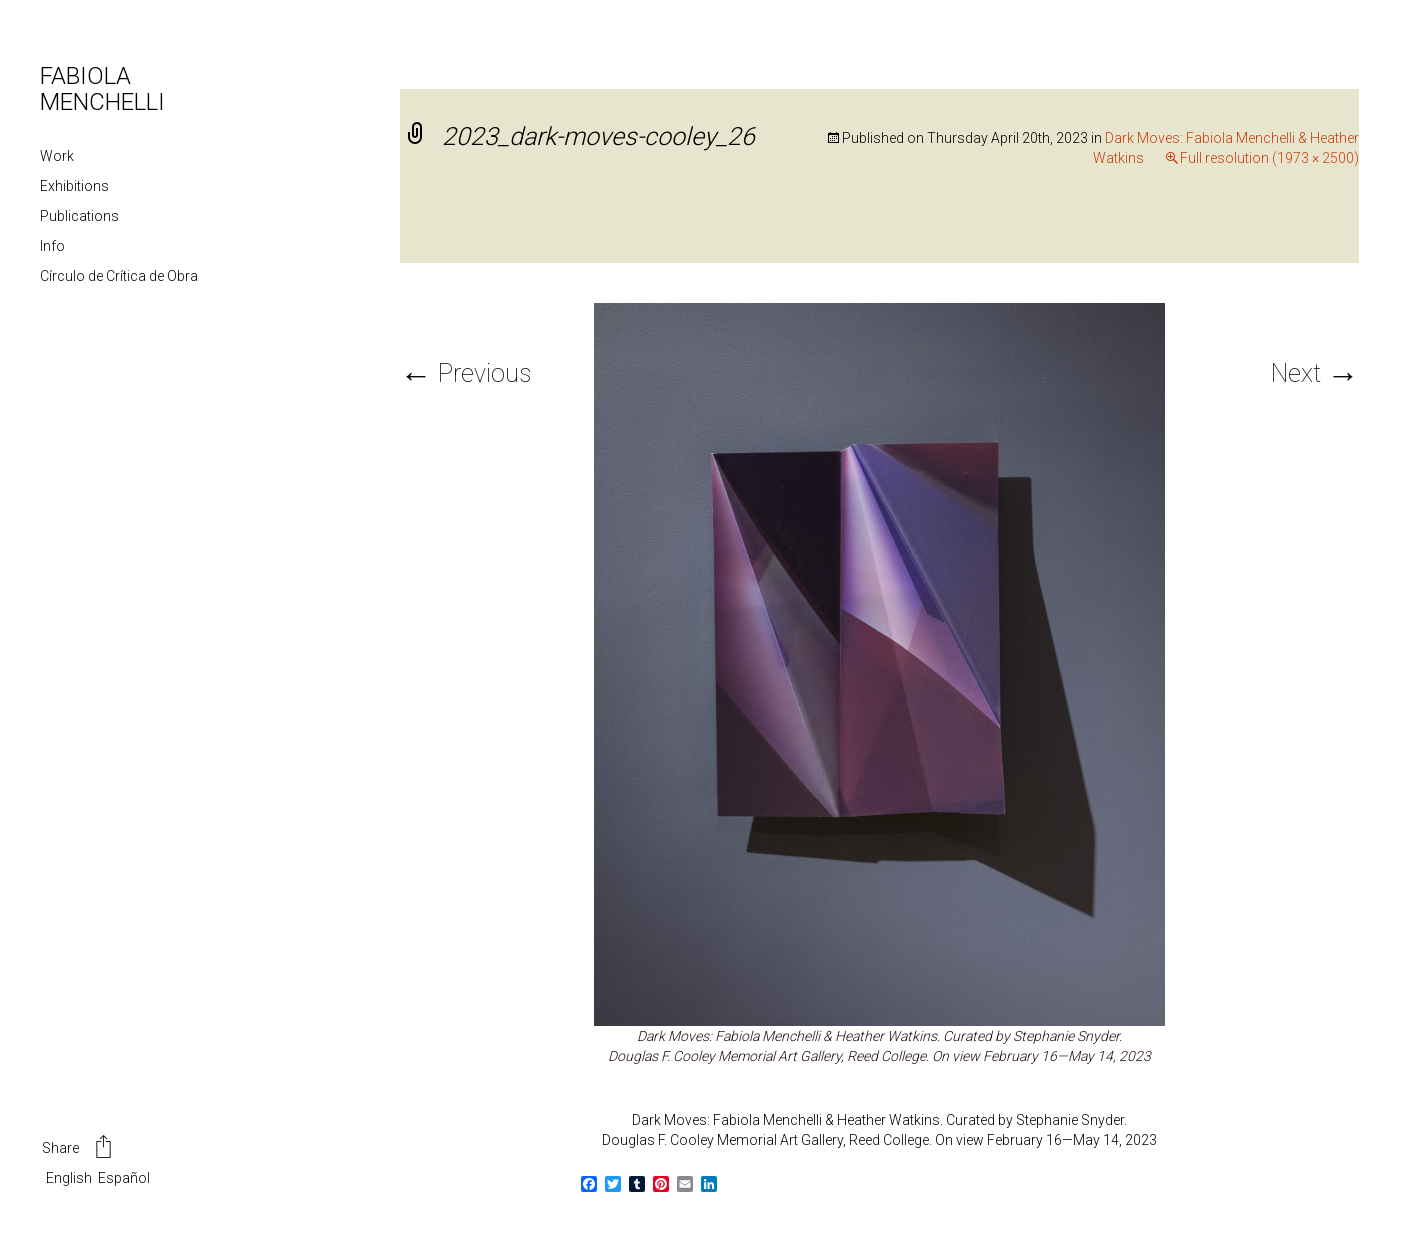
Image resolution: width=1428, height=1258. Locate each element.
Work (57, 156)
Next (1315, 373)
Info (52, 246)
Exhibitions (74, 186)
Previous (465, 373)
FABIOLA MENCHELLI (102, 89)
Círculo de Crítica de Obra (119, 276)
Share (78, 1149)
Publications (79, 216)
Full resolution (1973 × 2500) (1269, 158)
